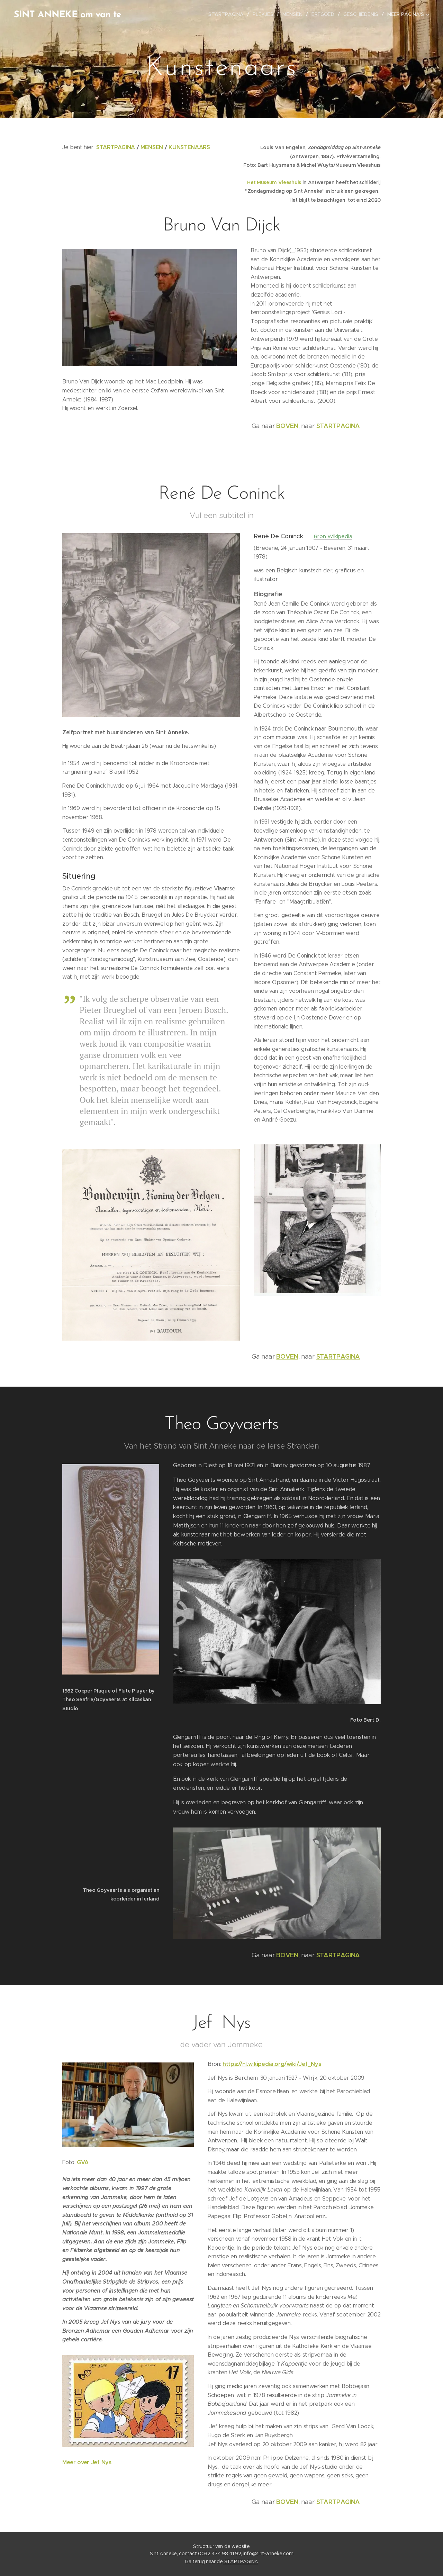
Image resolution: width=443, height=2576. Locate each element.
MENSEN (152, 147)
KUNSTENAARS (189, 147)
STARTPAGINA (115, 147)
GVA (83, 2162)
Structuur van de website (221, 2546)
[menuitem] (230, 14)
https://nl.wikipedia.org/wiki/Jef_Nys (272, 2064)
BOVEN (287, 426)
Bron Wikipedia (333, 536)
